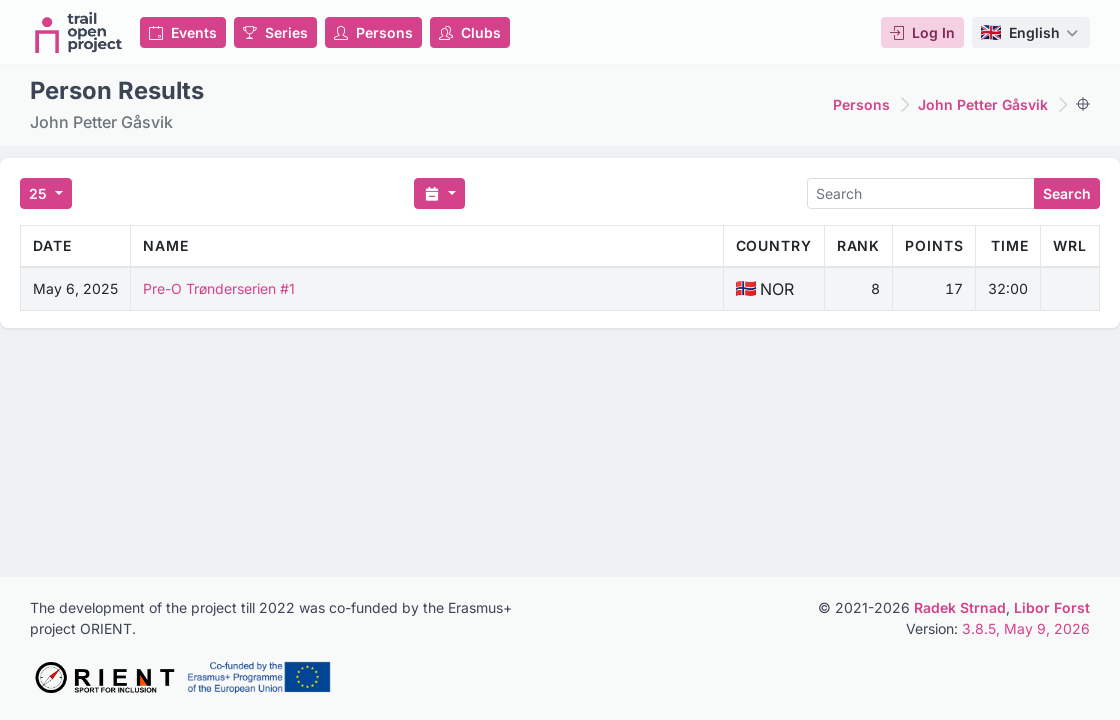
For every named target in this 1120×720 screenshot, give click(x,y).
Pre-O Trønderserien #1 (219, 288)
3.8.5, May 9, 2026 (1026, 628)
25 (40, 193)
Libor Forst (1052, 607)
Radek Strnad (960, 607)
